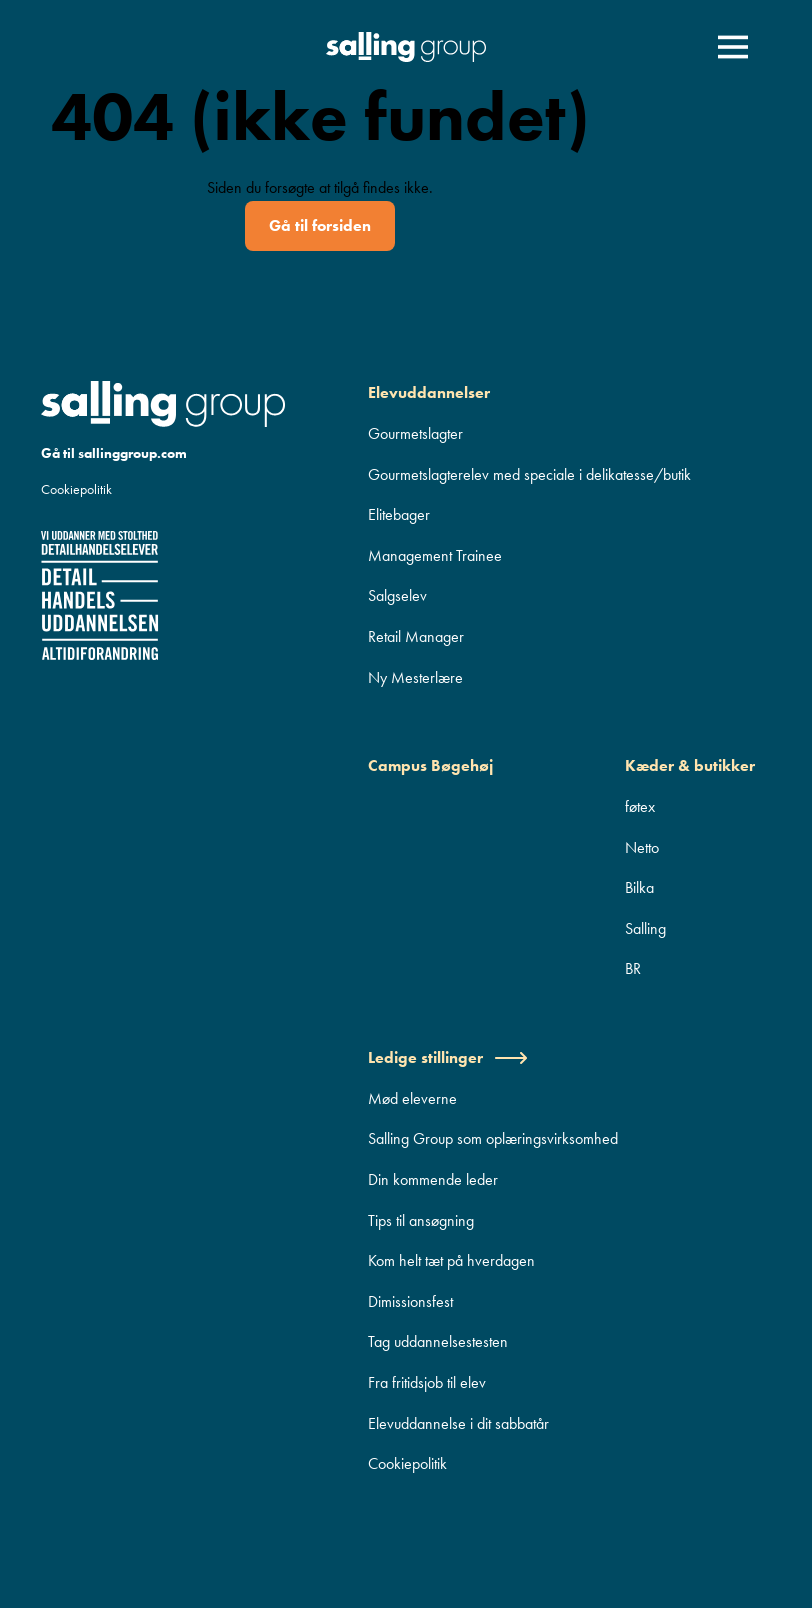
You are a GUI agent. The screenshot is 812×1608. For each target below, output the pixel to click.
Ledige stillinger (448, 1057)
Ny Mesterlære (415, 677)
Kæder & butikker (690, 765)
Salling (645, 928)
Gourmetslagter (415, 433)
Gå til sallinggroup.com (114, 453)
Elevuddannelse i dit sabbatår (458, 1423)
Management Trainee (435, 555)
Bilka (639, 887)
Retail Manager (416, 636)
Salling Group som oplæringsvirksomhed (493, 1138)
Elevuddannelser (429, 392)
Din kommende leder (433, 1179)
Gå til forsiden (320, 225)
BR (633, 968)
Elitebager (399, 514)
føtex (640, 806)
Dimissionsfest (410, 1301)
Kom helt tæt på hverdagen (451, 1260)
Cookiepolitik (76, 489)
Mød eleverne (412, 1098)
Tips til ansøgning (421, 1220)
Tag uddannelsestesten (438, 1341)
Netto (642, 847)
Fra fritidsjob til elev (427, 1382)
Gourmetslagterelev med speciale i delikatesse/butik (529, 474)
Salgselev (397, 595)
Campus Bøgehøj (430, 765)
